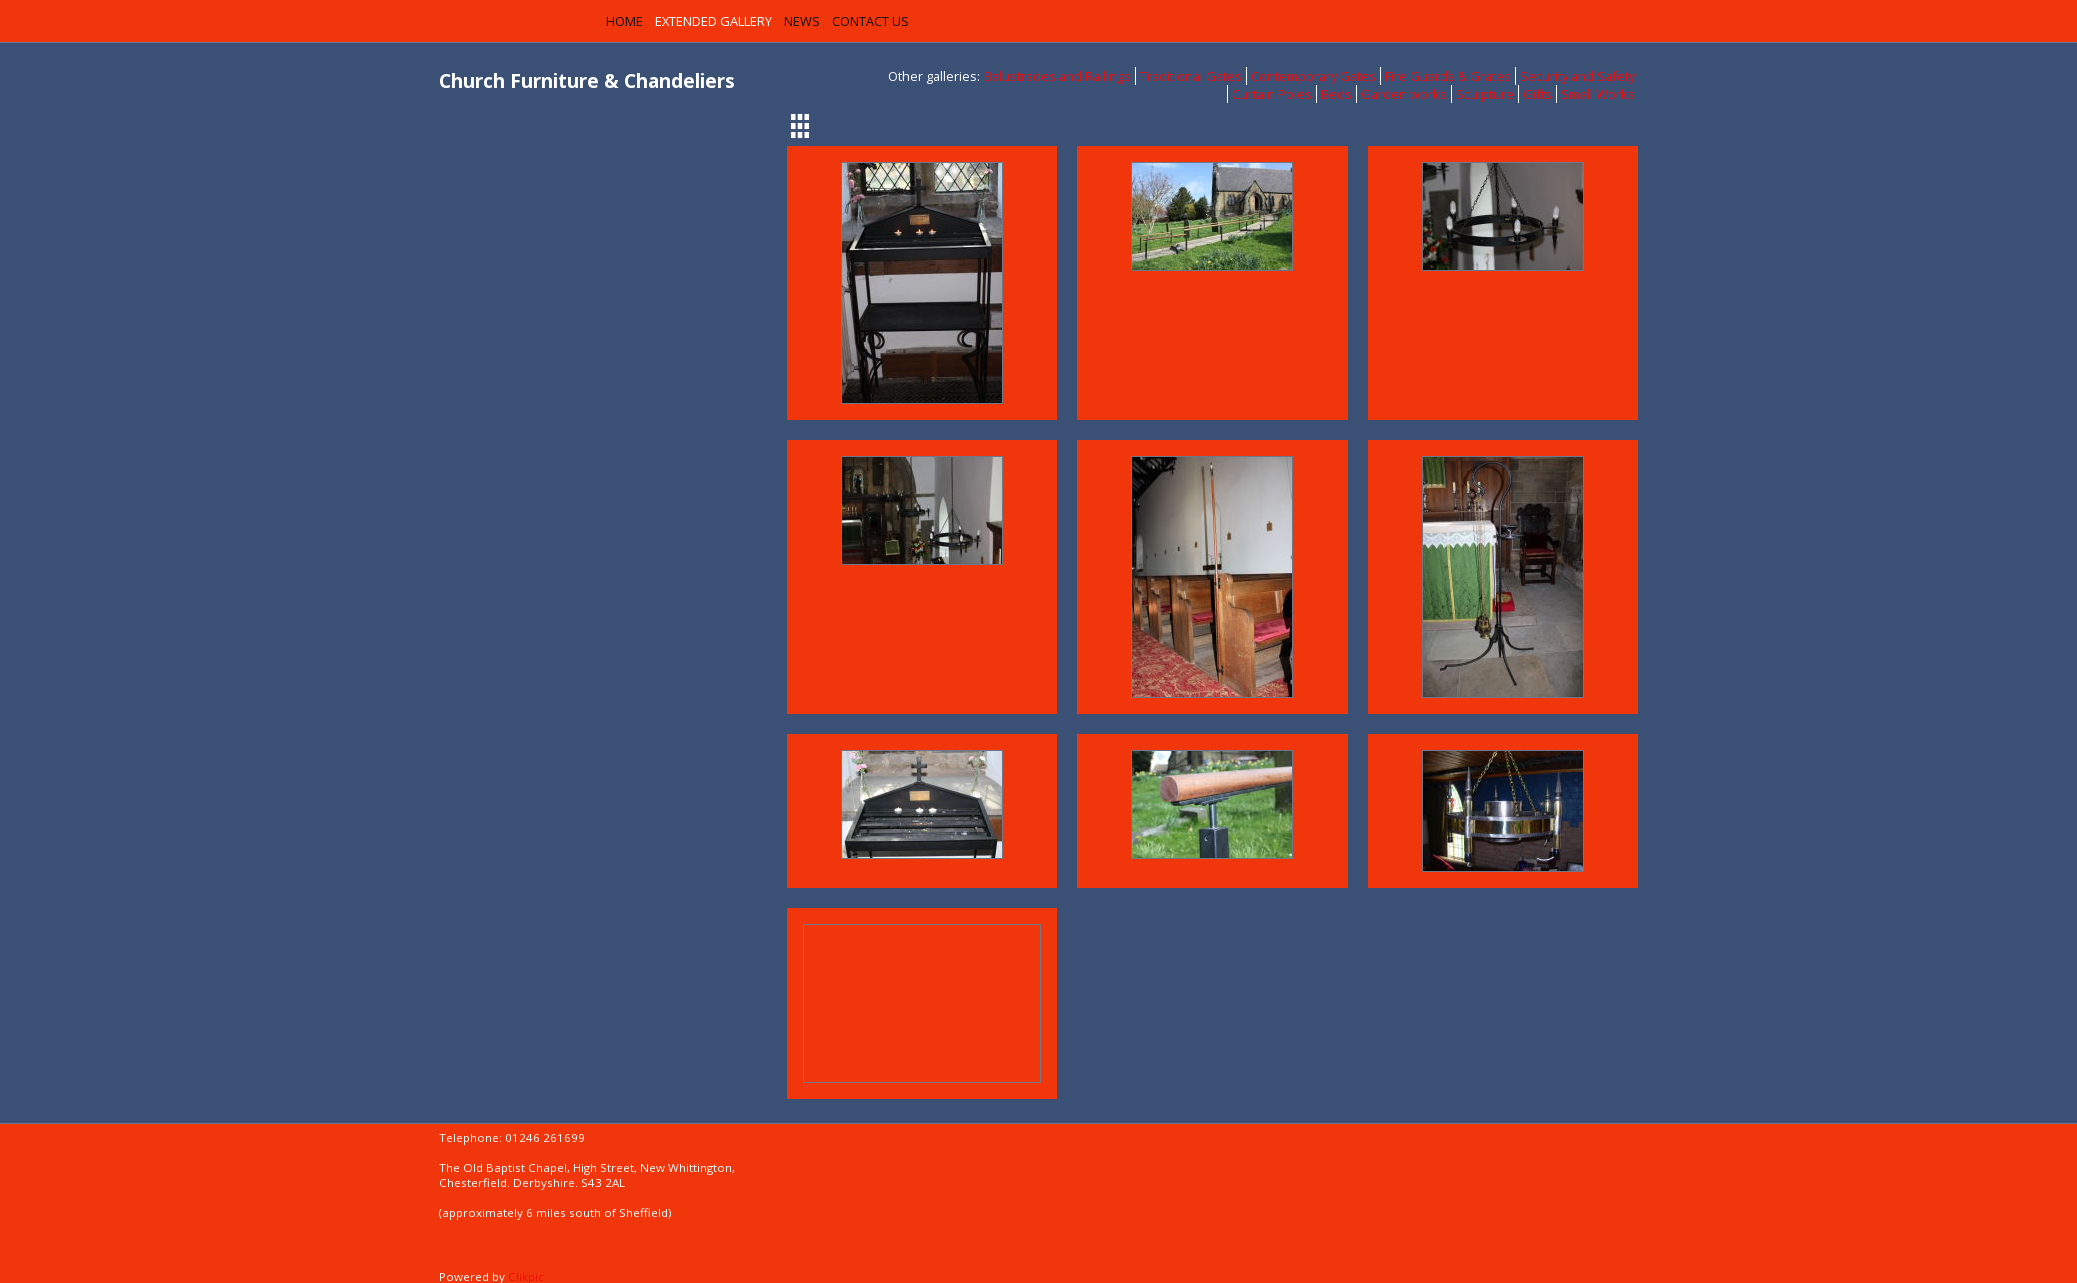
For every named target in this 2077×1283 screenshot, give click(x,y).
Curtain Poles (1272, 94)
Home (624, 21)
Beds (1336, 94)
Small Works (1598, 94)
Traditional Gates (1191, 76)
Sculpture (1485, 94)
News (802, 21)
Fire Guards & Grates (1448, 76)
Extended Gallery (713, 21)
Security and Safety (1577, 76)
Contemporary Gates (1313, 76)
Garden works (1404, 94)
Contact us (870, 21)
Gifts (1537, 94)
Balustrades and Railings (1057, 76)
